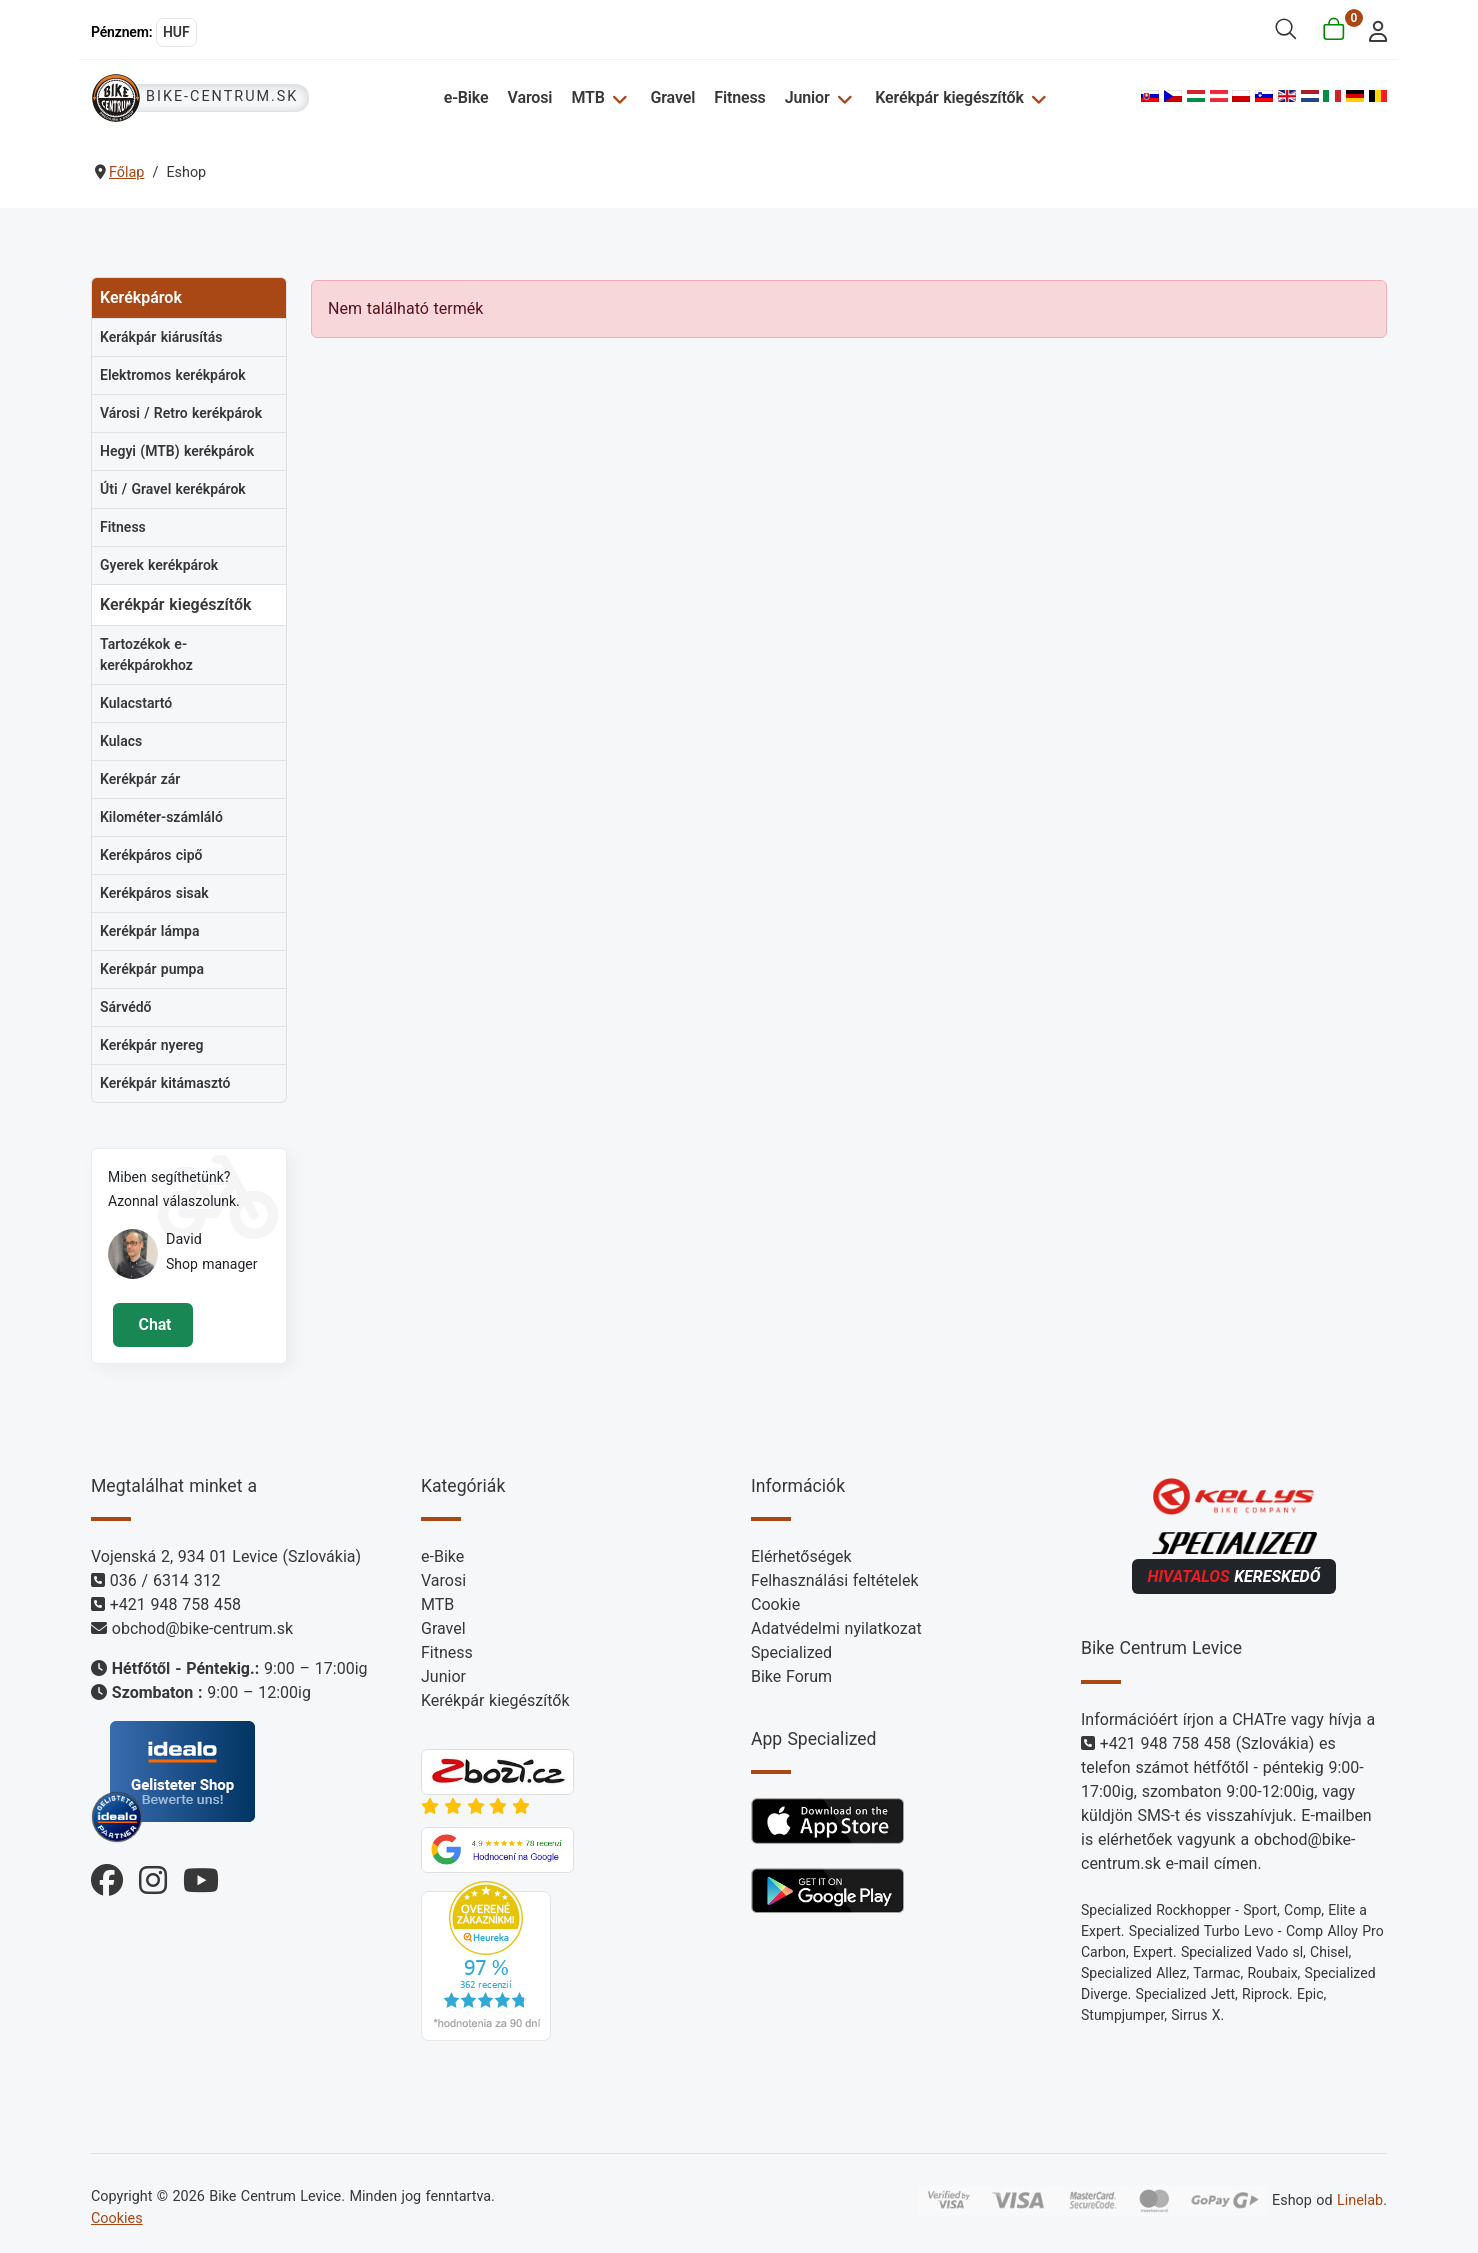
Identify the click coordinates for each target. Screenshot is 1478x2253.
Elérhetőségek (801, 1556)
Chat (152, 1324)
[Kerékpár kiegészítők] (1035, 97)
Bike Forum (791, 1676)
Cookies (117, 2218)
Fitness (740, 97)
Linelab (1360, 2200)
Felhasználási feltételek (835, 1580)
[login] (1372, 29)
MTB (589, 97)
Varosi (531, 97)
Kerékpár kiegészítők (949, 97)
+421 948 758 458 (175, 1604)
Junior (807, 97)
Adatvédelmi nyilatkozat (836, 1628)
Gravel (673, 97)
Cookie (775, 1604)
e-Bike (467, 97)
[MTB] (618, 97)
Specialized (791, 1652)
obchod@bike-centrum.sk (202, 1628)
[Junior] (842, 97)
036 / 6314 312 (165, 1580)
